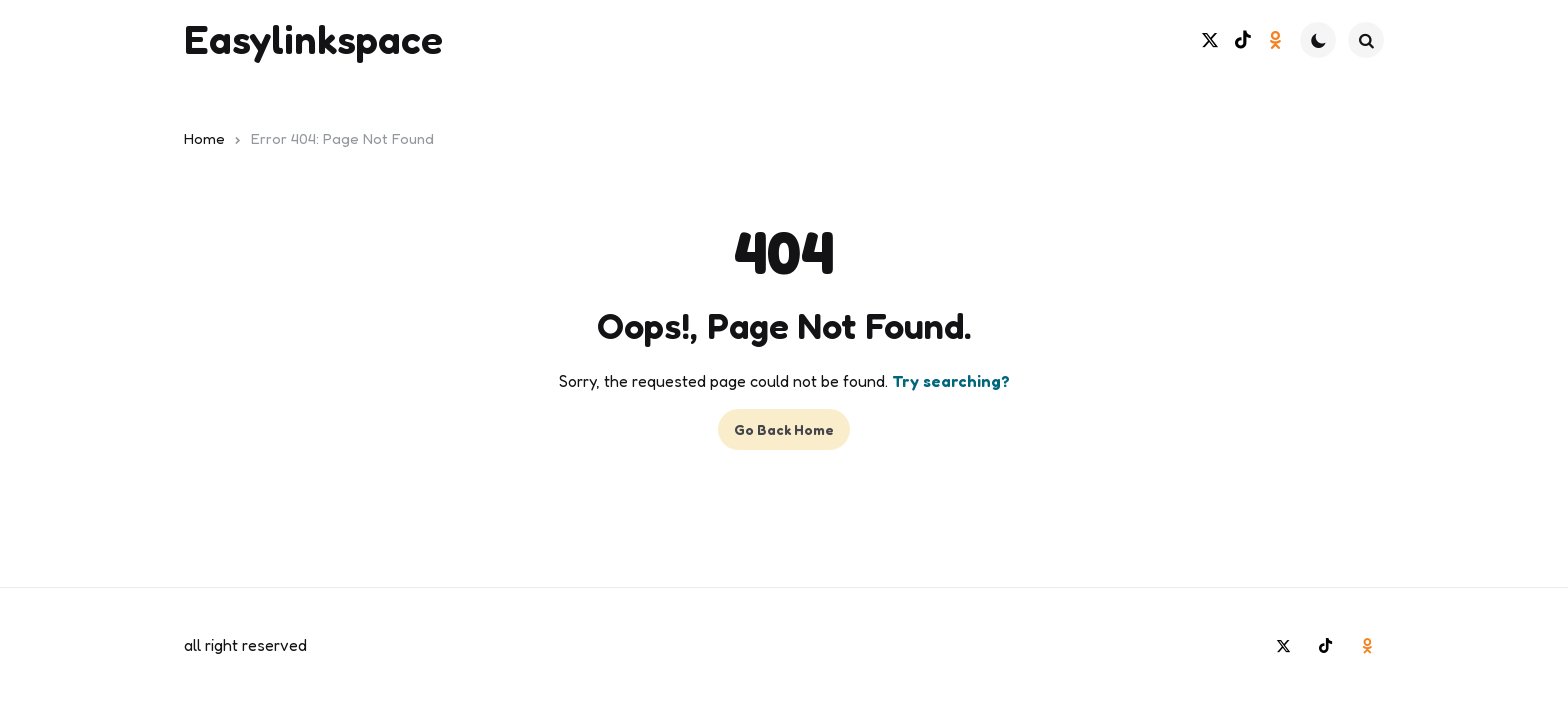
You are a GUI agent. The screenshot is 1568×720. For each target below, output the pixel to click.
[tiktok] (1242, 40)
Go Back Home (784, 429)
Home (204, 138)
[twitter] (1209, 40)
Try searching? (951, 381)
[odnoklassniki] (1275, 40)
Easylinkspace (313, 39)
